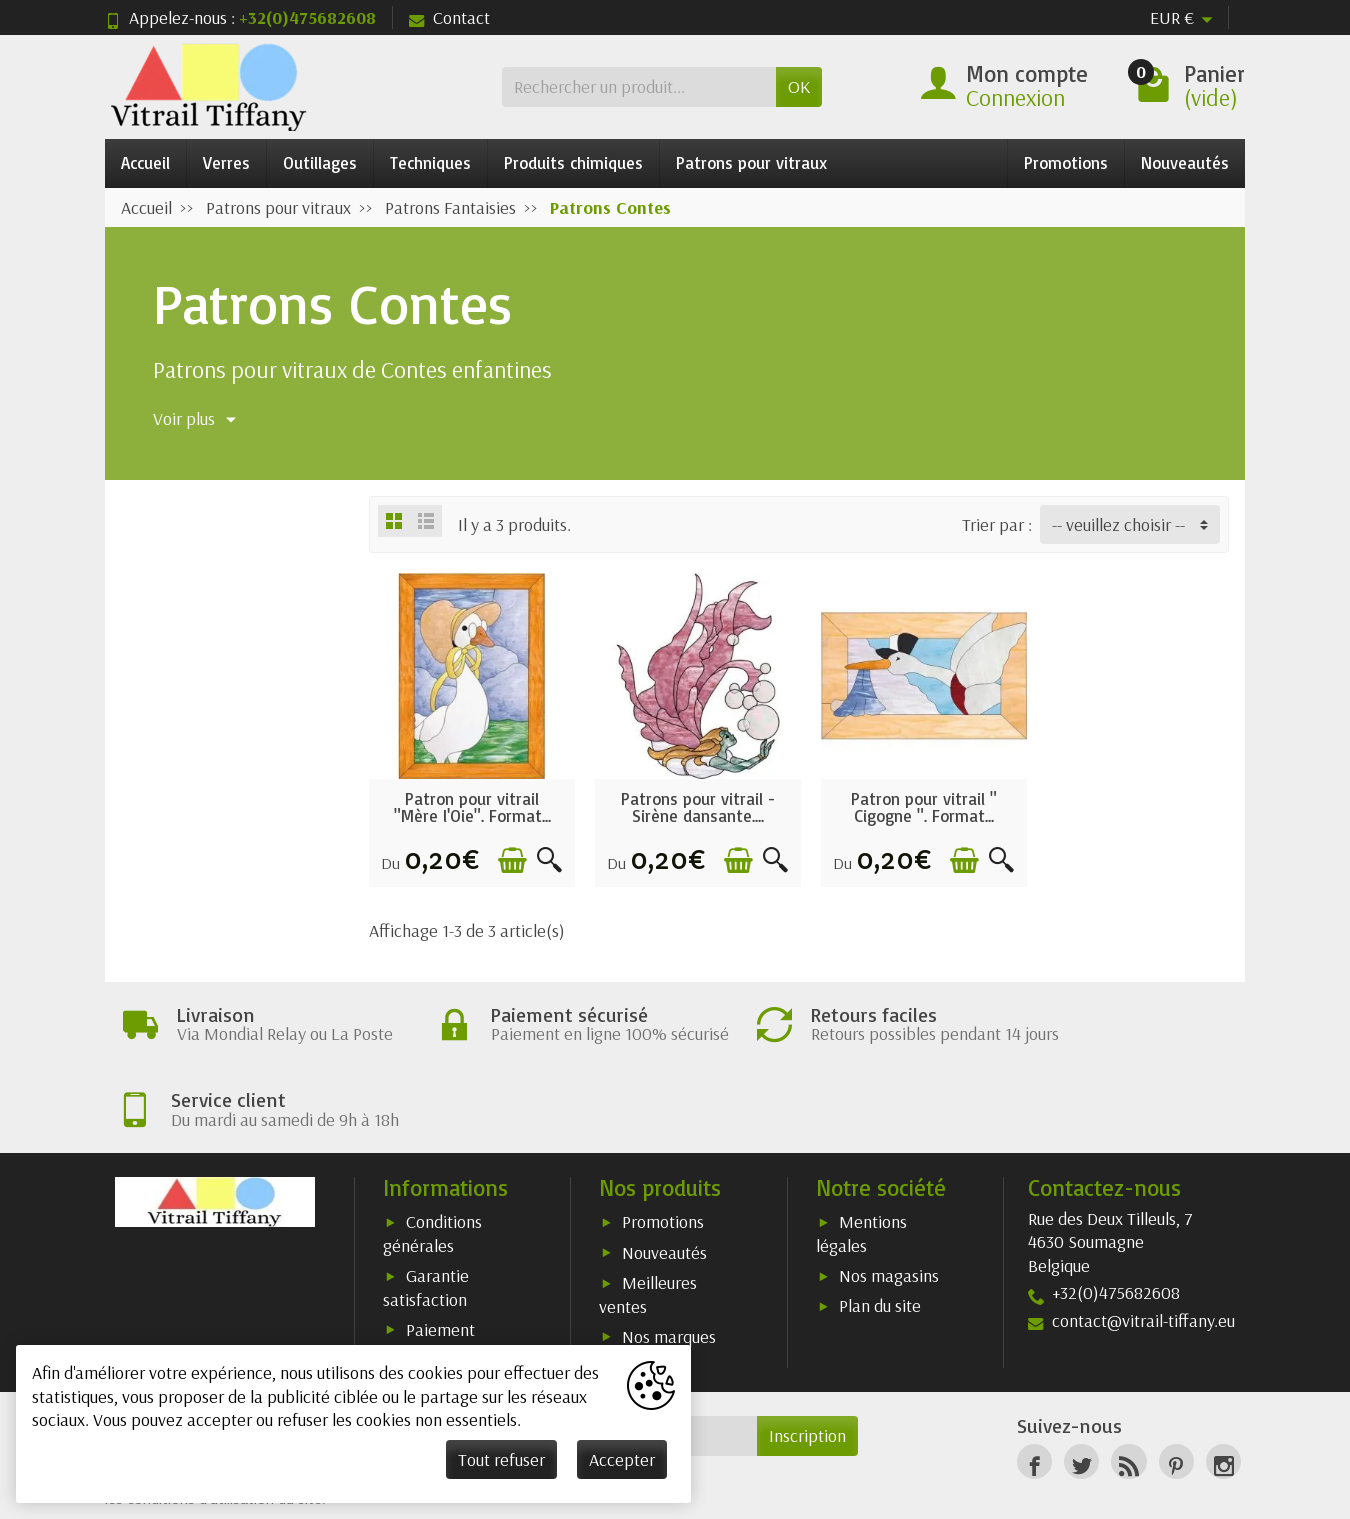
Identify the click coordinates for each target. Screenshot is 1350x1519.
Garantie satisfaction (426, 1218)
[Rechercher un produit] (639, 86)
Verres (226, 162)
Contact (449, 17)
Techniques (430, 162)
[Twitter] (1081, 1392)
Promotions (1066, 162)
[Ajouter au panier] (506, 854)
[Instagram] (1223, 1392)
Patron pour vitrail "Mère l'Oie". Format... (469, 801)
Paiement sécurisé (429, 1271)
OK (799, 86)
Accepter (622, 1459)
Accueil (145, 162)
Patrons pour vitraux (751, 162)
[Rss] (1128, 1392)
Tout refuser (501, 1459)
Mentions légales (861, 1164)
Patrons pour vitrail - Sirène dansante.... (689, 801)
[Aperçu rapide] (543, 854)
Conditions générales (432, 1164)
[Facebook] (1034, 1392)
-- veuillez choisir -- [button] (1118, 524)
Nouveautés (1185, 162)
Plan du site (880, 1236)
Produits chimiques (573, 162)
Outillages (320, 162)
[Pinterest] (1176, 1392)
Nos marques (669, 1266)
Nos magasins (889, 1206)
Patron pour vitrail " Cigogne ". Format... (909, 801)
